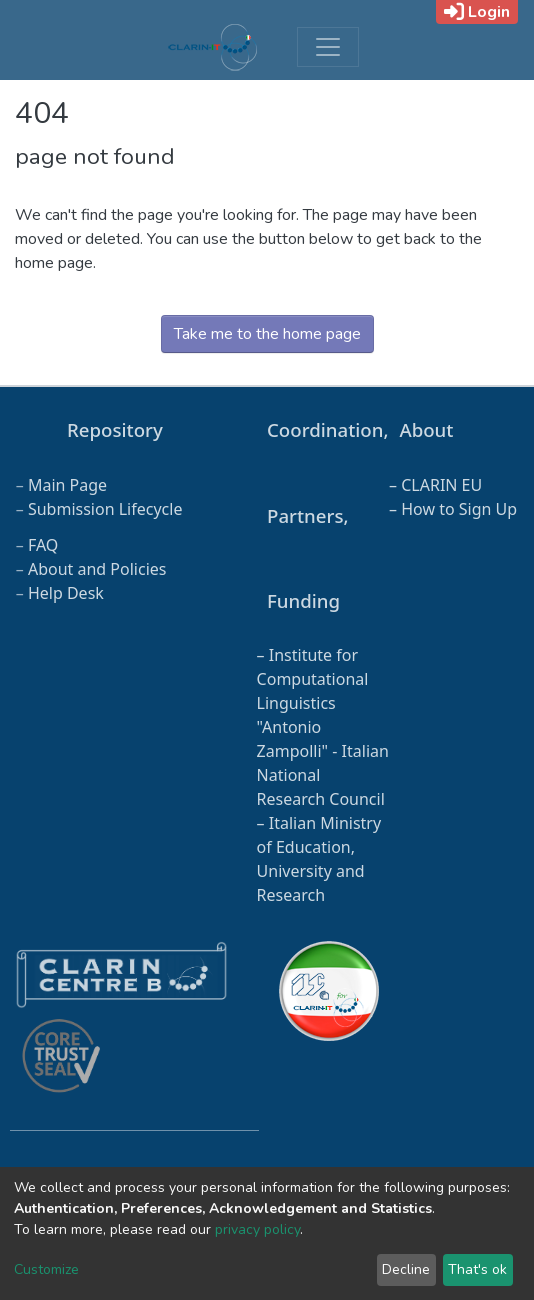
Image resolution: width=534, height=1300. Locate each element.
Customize (46, 1269)
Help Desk (66, 593)
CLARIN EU (441, 485)
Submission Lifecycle (105, 509)
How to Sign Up (459, 509)
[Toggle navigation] (328, 47)
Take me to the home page (267, 334)
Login (477, 12)
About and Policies (97, 569)
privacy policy (257, 1229)
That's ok (477, 1269)
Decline (406, 1269)
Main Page (67, 485)
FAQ (43, 545)
